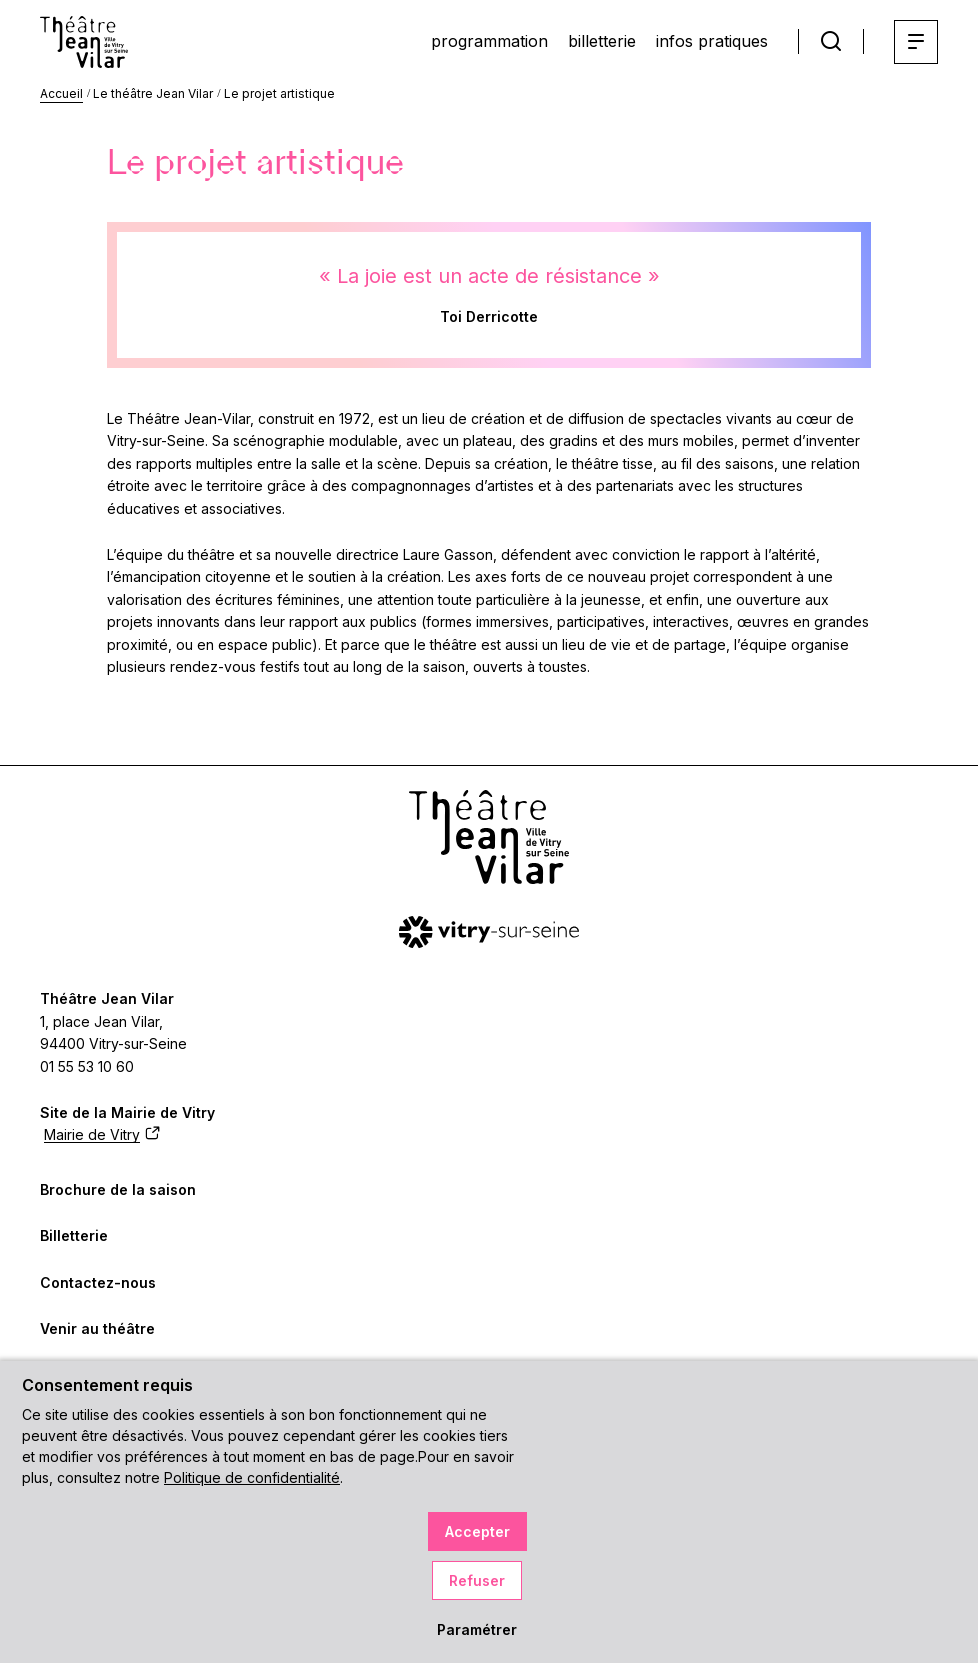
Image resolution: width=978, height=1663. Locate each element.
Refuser (477, 1580)
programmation (489, 41)
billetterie (602, 41)
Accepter (477, 1531)
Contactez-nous (98, 1282)
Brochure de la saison (118, 1189)
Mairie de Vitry (102, 1134)
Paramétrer (477, 1629)
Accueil (61, 93)
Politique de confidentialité (252, 1477)
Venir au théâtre (97, 1328)
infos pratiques (712, 41)
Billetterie (74, 1235)
